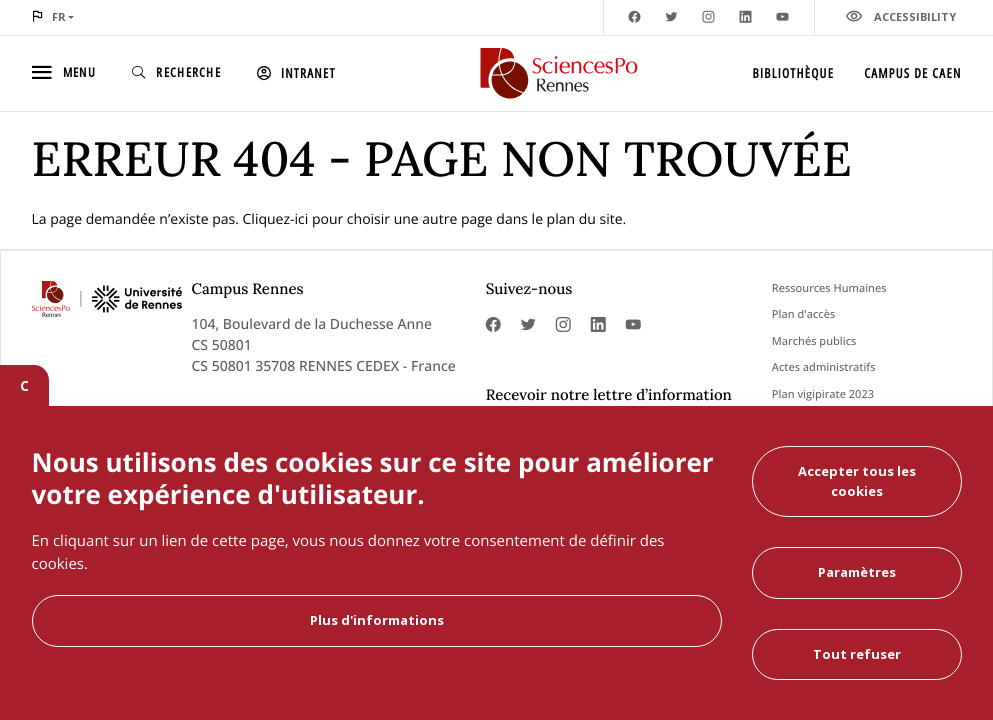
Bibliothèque (794, 73)
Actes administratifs (824, 367)
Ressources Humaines (829, 288)
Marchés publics (814, 341)
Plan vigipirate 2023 (823, 394)
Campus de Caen (912, 73)
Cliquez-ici (276, 219)
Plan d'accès (803, 314)
